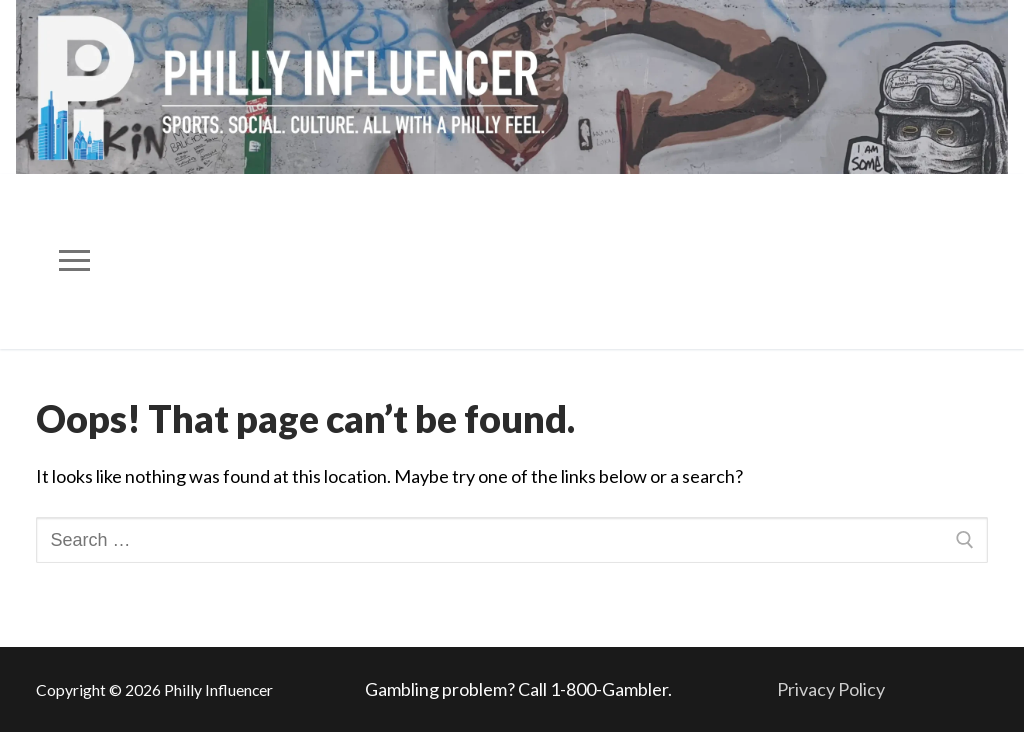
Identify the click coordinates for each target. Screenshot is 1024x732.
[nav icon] (75, 261)
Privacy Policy (831, 689)
